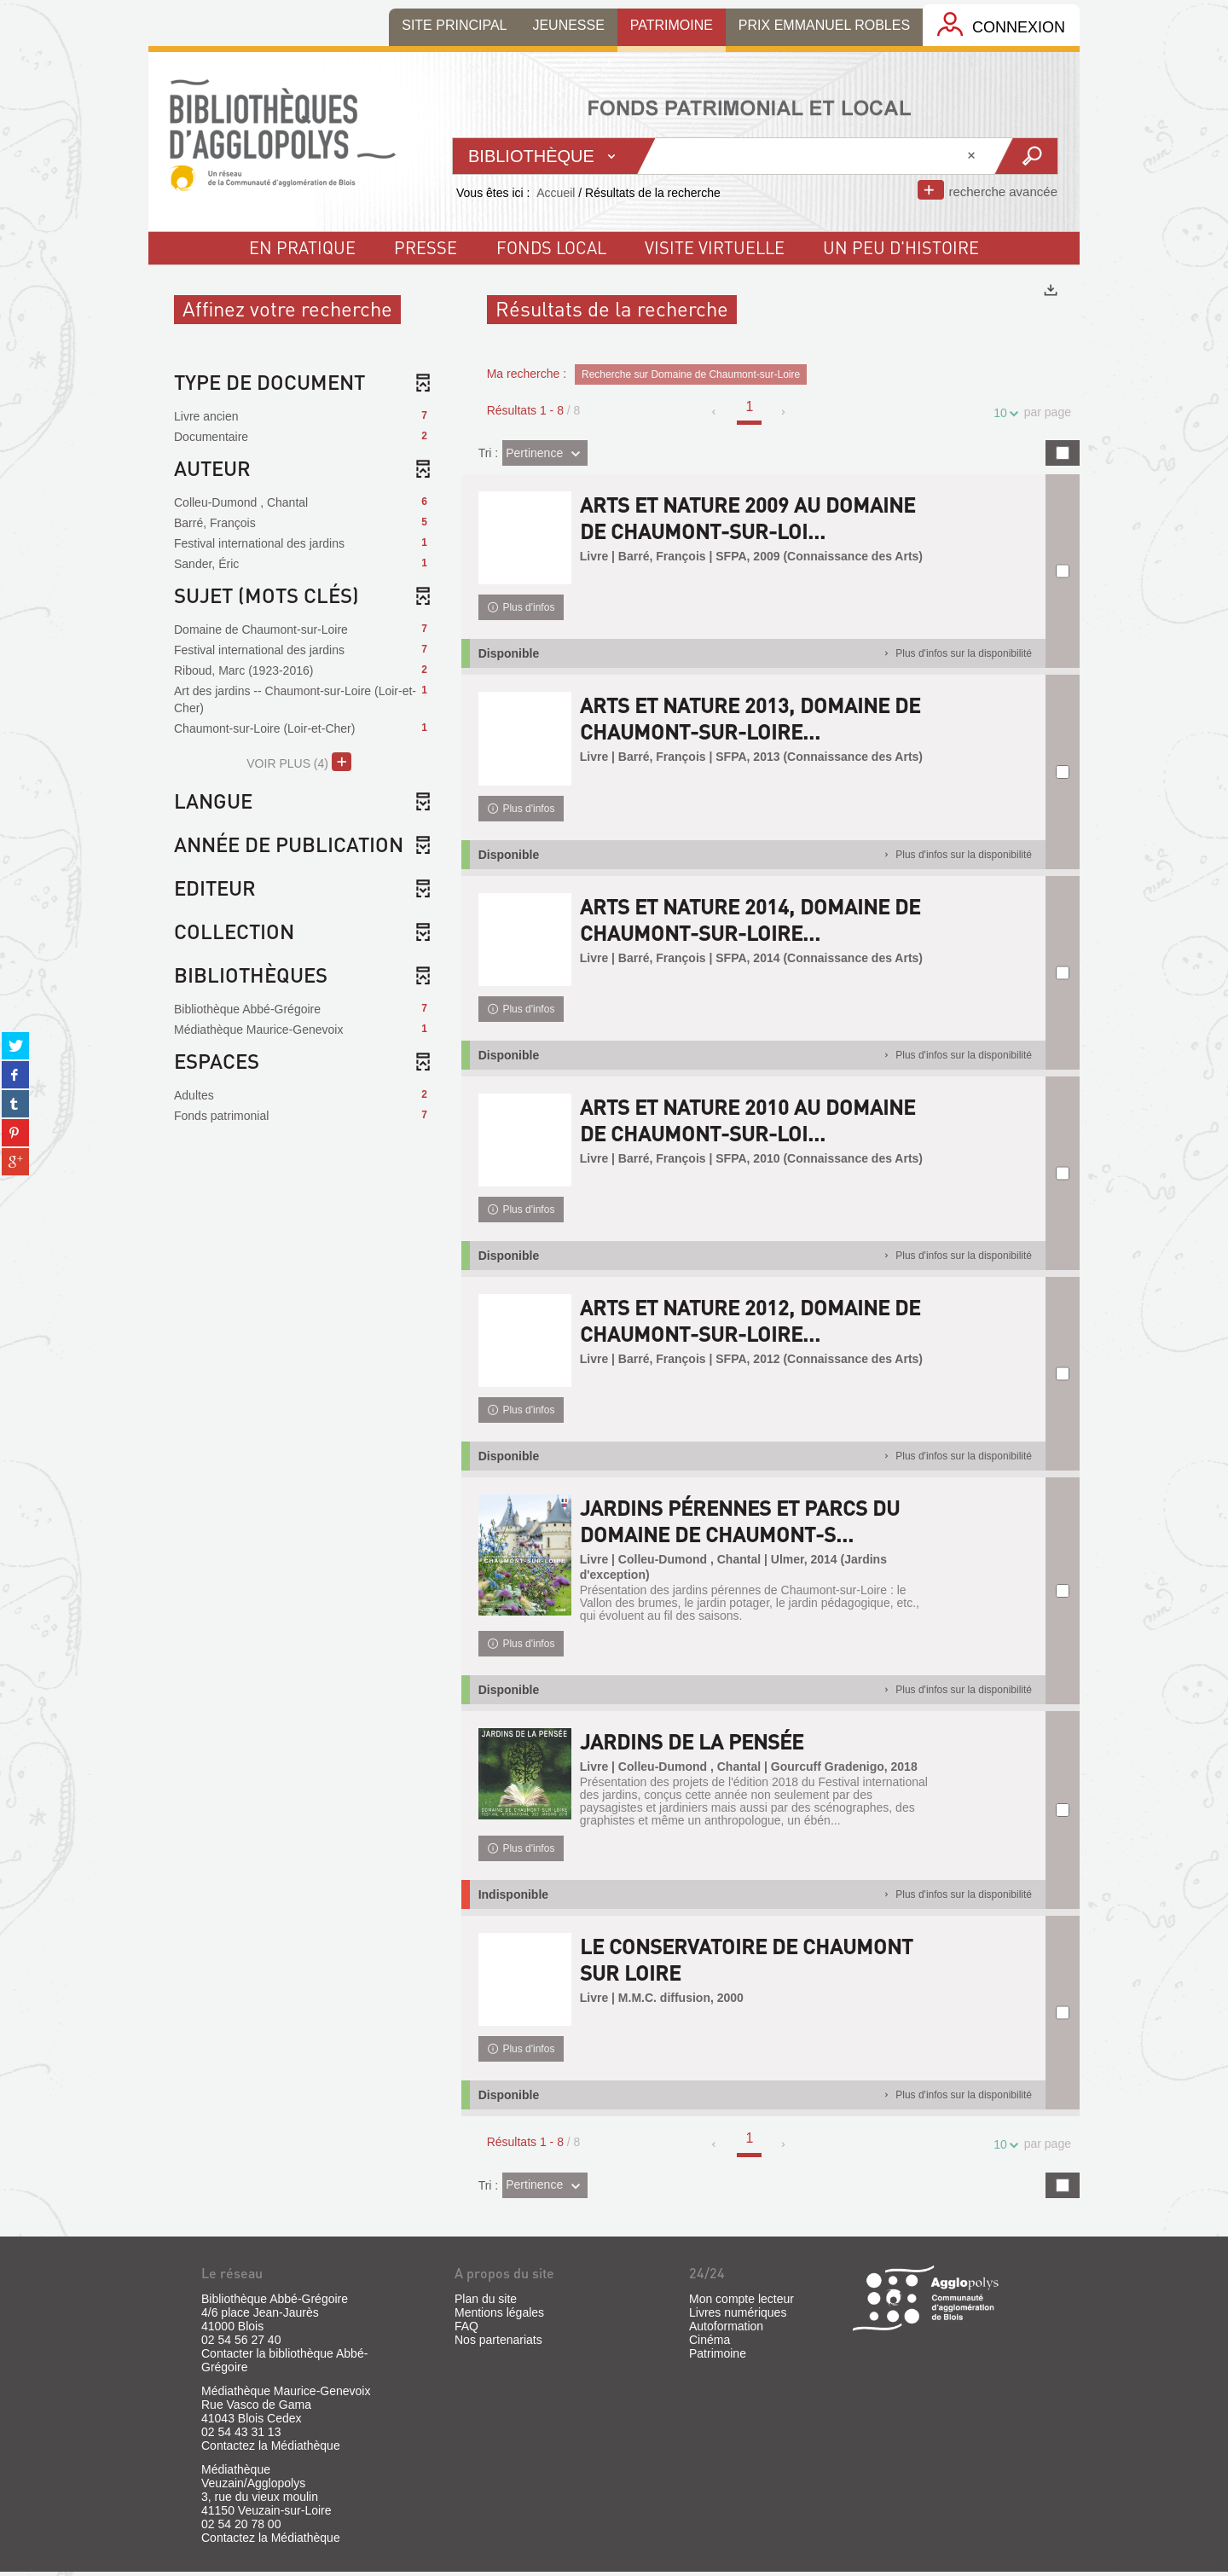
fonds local (551, 247)
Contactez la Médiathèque (270, 2450)
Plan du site (486, 2303)
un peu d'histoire (901, 247)
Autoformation (726, 2330)
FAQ (466, 2330)
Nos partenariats (498, 2344)
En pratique (302, 247)
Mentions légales (499, 2317)
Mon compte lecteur (741, 2303)
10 (1002, 413)
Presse (425, 247)
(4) (298, 761)
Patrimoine (717, 2357)
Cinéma (709, 2344)
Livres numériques (737, 2317)
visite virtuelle (715, 247)
